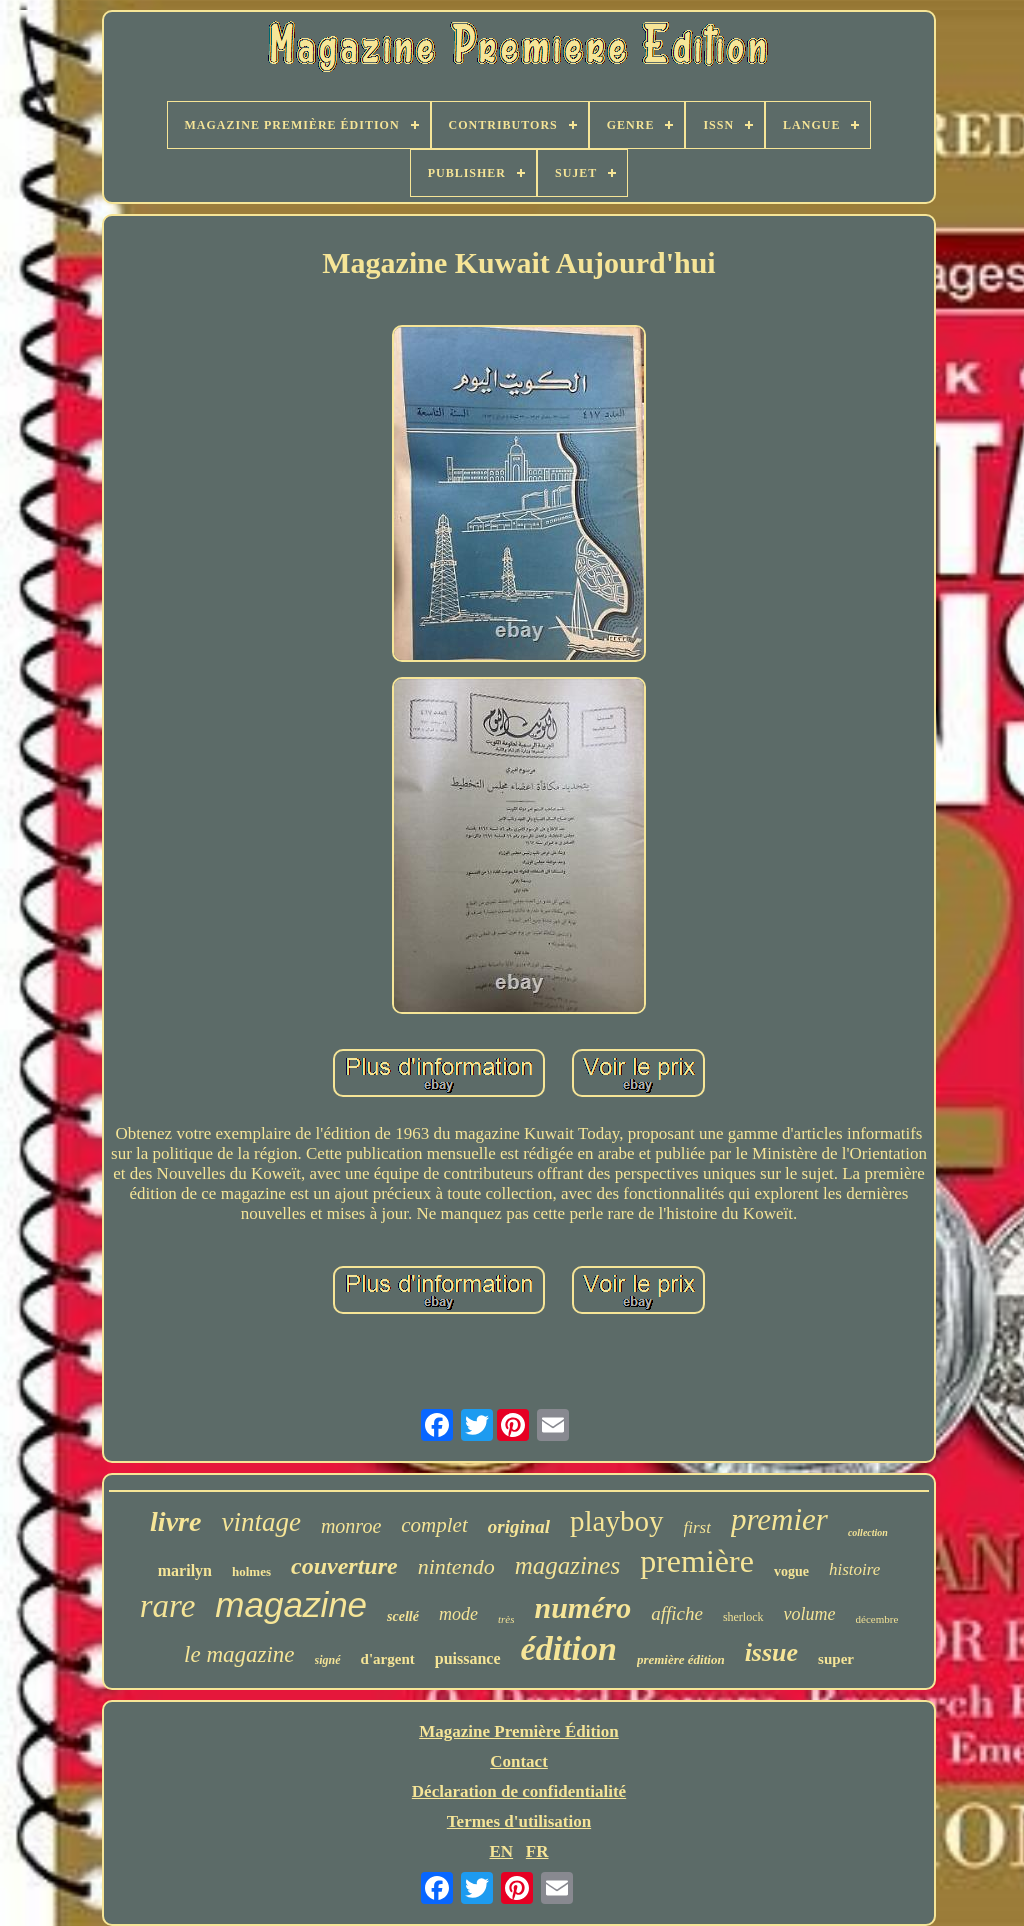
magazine (291, 1604)
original (519, 1526)
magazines (568, 1565)
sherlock (743, 1617)
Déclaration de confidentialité (519, 1791)
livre (175, 1521)
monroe (351, 1526)
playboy (616, 1521)
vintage (260, 1522)
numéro (582, 1607)
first (697, 1527)
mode (458, 1614)
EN (501, 1851)
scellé (403, 1616)
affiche (677, 1613)
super (836, 1659)
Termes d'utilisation (519, 1821)
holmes (251, 1571)
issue (771, 1652)
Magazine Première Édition (519, 1731)
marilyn (185, 1570)
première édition (681, 1659)
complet (434, 1525)
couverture (344, 1566)
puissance (468, 1658)
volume (810, 1614)
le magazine (239, 1654)
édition (569, 1648)
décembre (877, 1619)
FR (537, 1851)
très (506, 1619)
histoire (854, 1569)
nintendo (456, 1566)
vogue (791, 1571)
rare (168, 1606)
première (697, 1561)
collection (868, 1532)
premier (779, 1519)
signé (328, 1660)
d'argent (388, 1659)
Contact (519, 1761)
